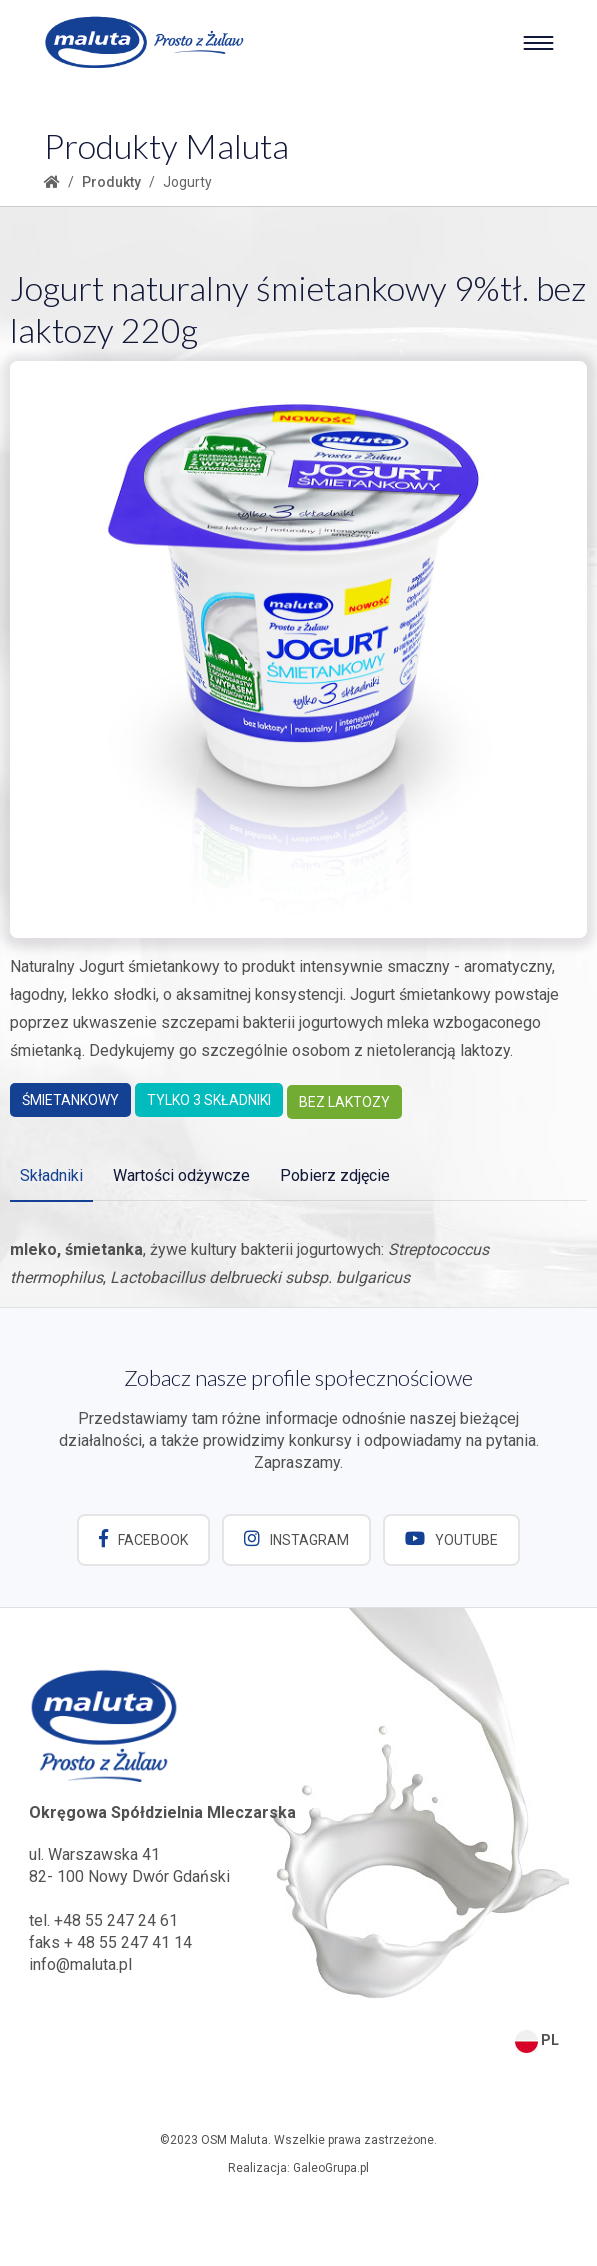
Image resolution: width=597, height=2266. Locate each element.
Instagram (296, 1538)
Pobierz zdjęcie (335, 1175)
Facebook (142, 1538)
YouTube (452, 1538)
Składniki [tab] (51, 1175)
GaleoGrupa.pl (331, 2167)
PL (537, 2039)
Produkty (111, 182)
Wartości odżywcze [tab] (181, 1175)
